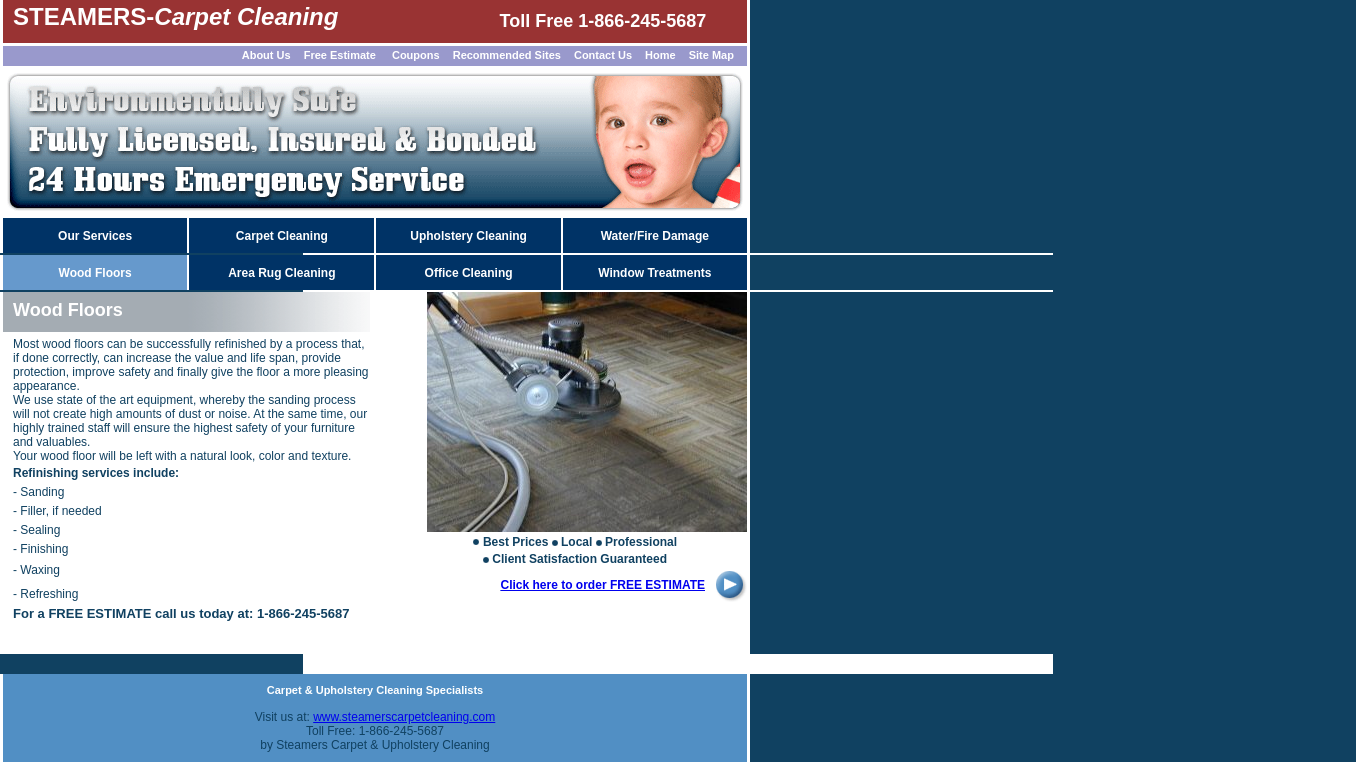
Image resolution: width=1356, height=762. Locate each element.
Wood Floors (95, 273)
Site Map (711, 55)
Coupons (416, 55)
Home (660, 55)
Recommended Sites (507, 55)
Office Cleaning (469, 273)
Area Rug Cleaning (281, 273)
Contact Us (603, 55)
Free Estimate (338, 55)
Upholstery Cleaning (468, 236)
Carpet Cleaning (282, 236)
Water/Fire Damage (655, 236)
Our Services (95, 236)
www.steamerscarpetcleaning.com (404, 717)
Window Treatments (654, 273)
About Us (266, 55)
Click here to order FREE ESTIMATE (603, 585)
